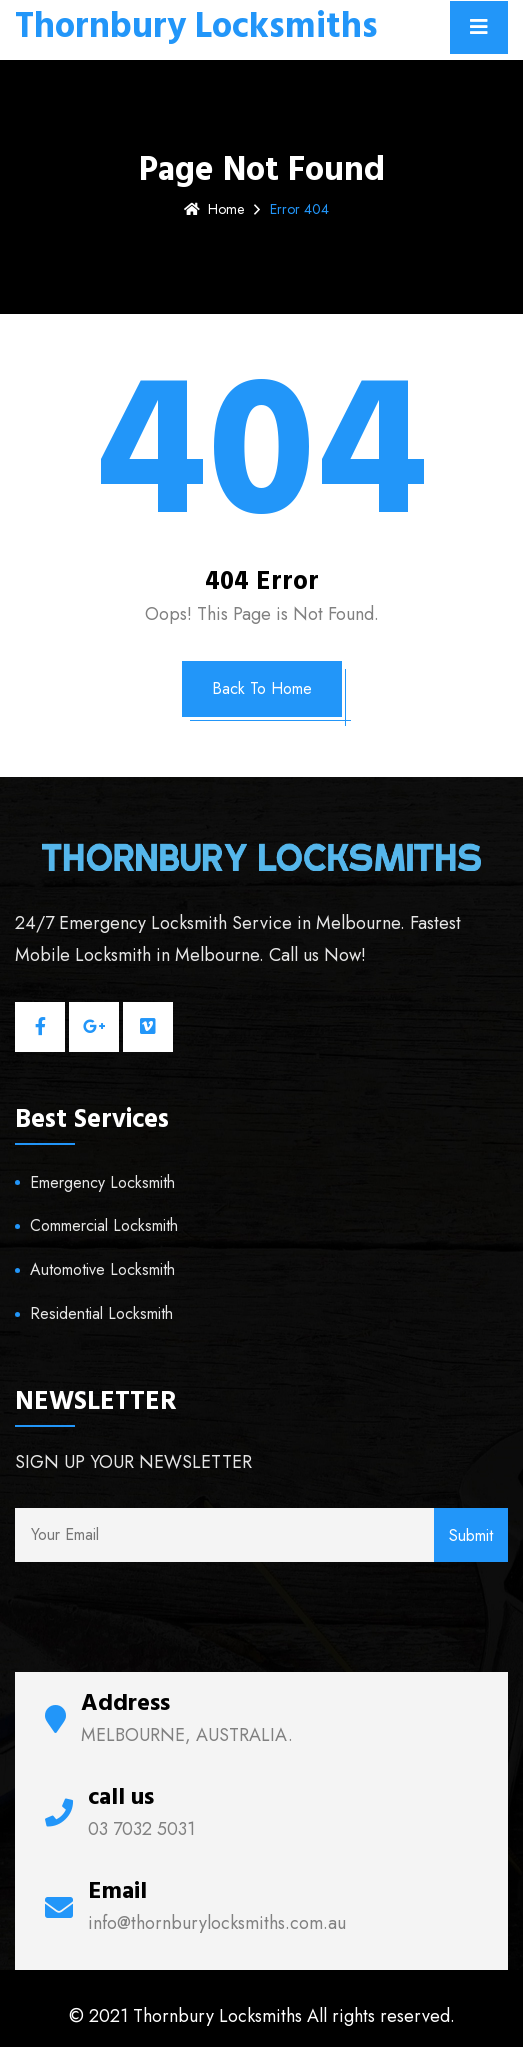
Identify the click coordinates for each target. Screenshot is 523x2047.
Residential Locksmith (101, 1313)
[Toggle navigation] (479, 27)
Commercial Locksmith (104, 1225)
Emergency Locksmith (102, 1182)
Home (214, 209)
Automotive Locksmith (102, 1269)
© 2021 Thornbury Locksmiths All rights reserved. (262, 2016)
